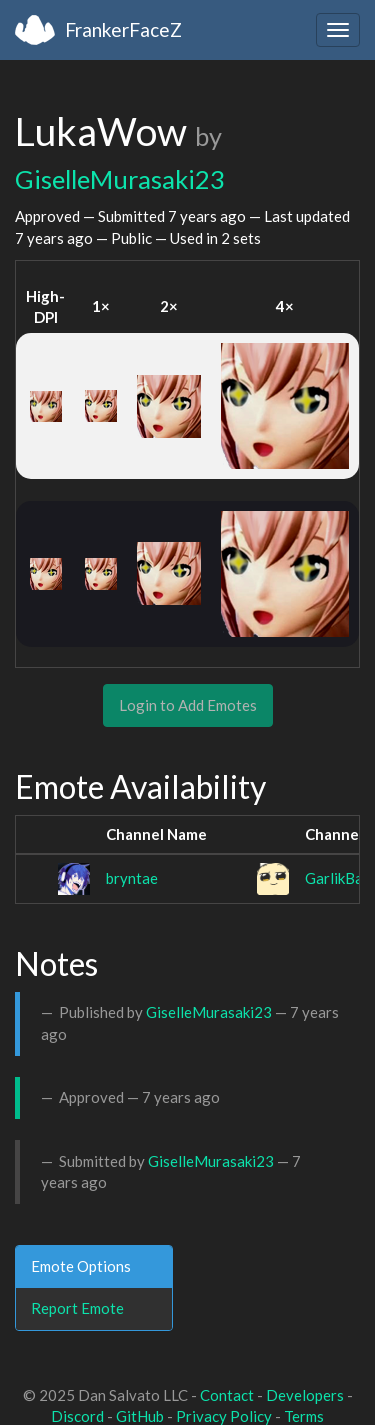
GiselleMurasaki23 (120, 179)
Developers (305, 1395)
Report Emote (77, 1308)
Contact (227, 1395)
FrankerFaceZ (123, 29)
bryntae (132, 878)
